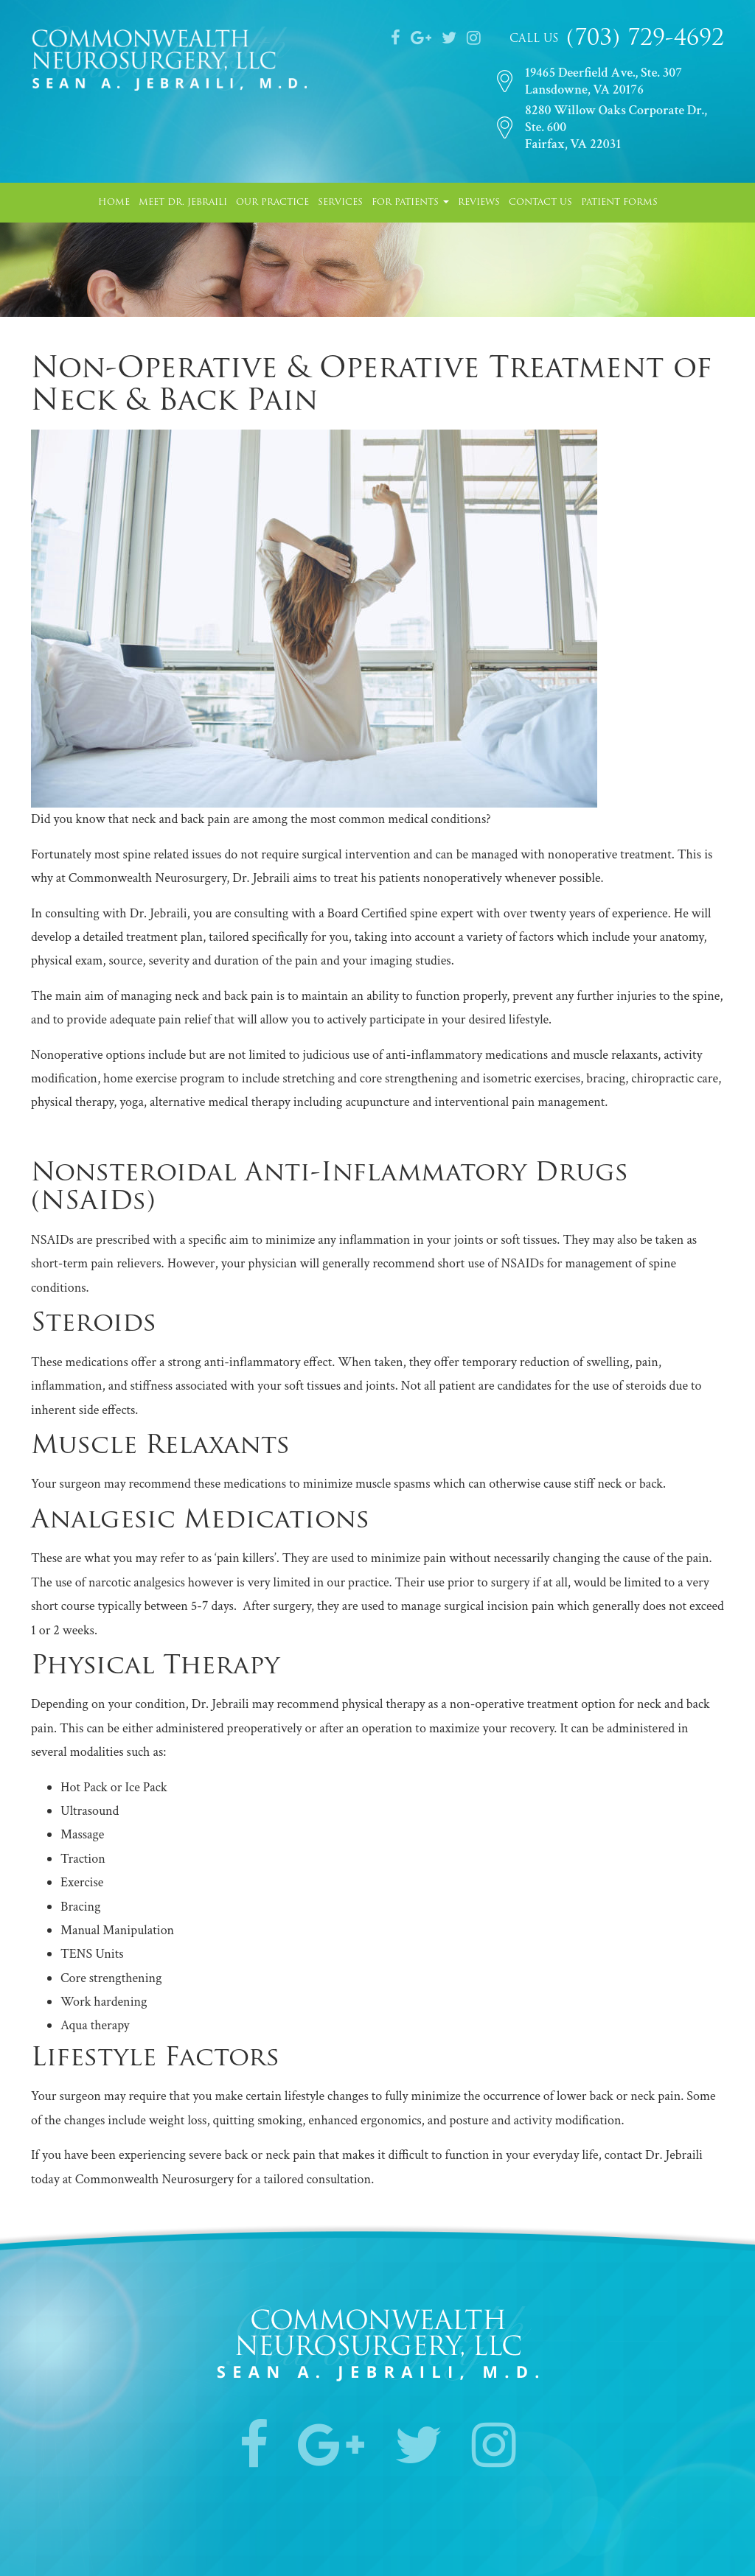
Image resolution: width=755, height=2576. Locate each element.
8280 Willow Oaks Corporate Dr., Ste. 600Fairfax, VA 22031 (616, 127)
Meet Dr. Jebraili (183, 202)
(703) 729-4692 (641, 39)
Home (114, 202)
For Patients (410, 202)
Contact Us (540, 202)
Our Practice (272, 202)
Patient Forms (619, 202)
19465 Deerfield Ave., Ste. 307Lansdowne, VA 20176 (603, 81)
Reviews (479, 202)
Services (340, 202)
